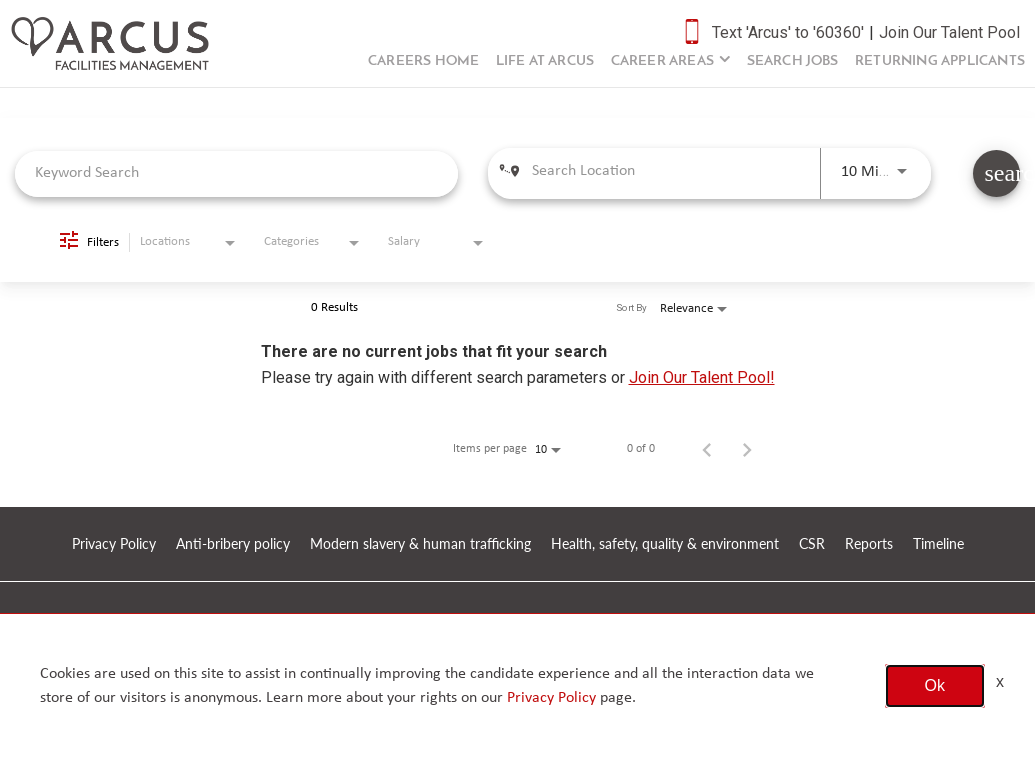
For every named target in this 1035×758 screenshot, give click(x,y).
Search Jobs (793, 61)
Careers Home (423, 61)
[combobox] (236, 173)
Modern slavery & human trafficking (420, 544)
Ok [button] (935, 685)
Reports (869, 544)
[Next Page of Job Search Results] (747, 449)
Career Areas (662, 61)
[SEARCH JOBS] (996, 173)
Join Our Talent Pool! (702, 377)
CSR (812, 544)
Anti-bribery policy (233, 544)
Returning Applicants (940, 61)
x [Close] (1000, 681)
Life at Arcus (545, 61)
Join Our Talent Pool (949, 32)
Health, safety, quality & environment (665, 544)
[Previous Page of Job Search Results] (707, 449)
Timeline (938, 544)
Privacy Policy (114, 544)
